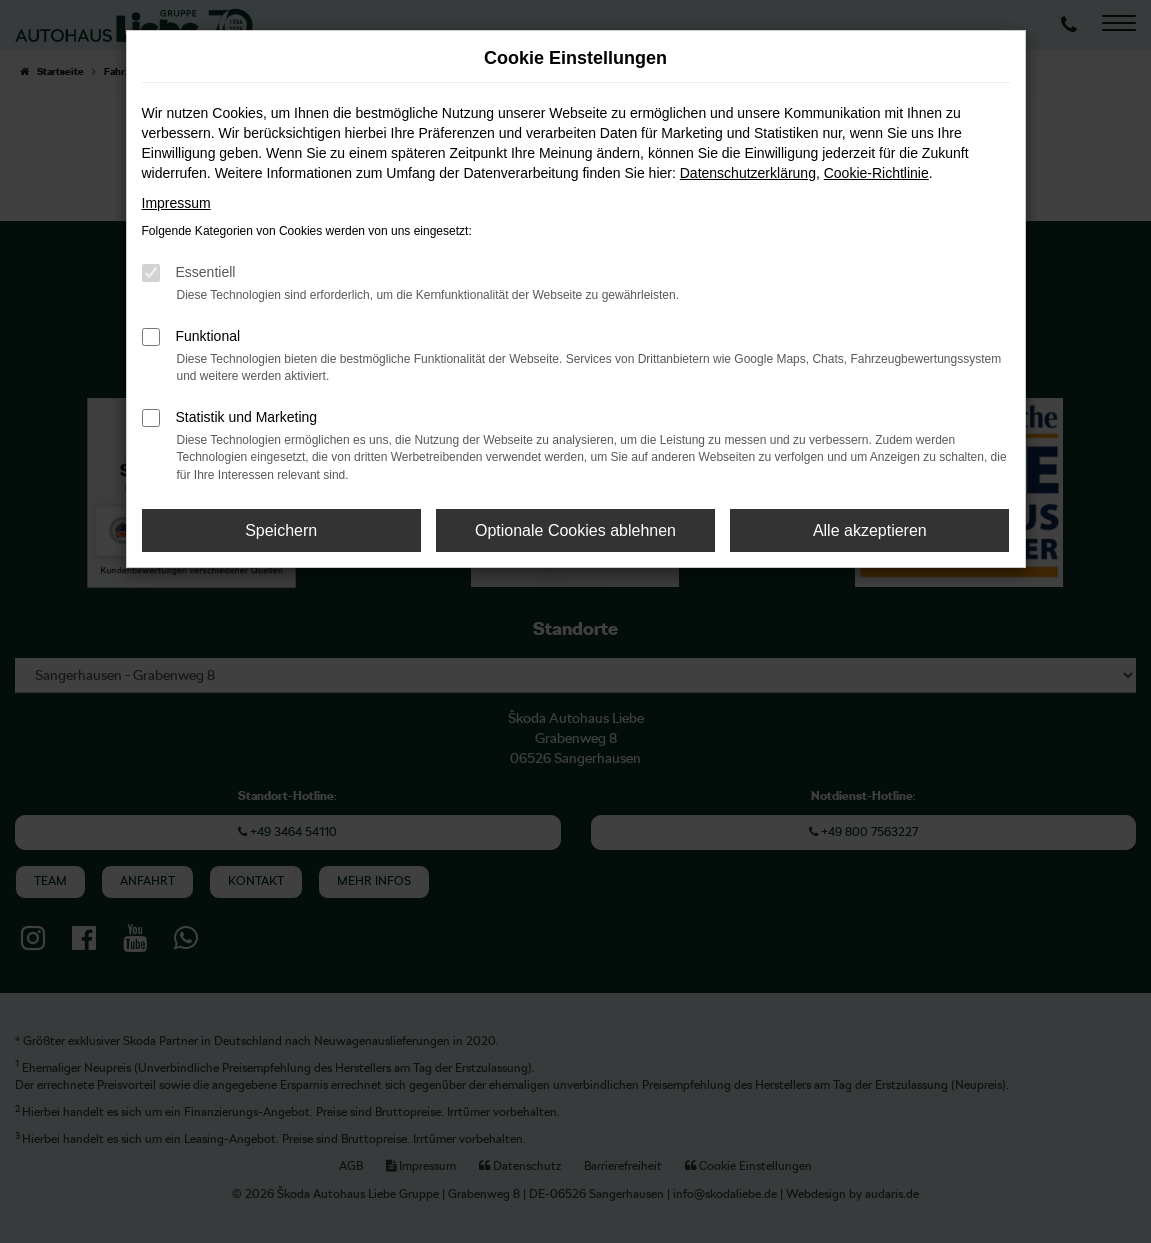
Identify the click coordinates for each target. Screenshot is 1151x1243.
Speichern (281, 530)
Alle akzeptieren (870, 530)
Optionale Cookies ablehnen (575, 530)
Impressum (176, 203)
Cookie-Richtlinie (876, 173)
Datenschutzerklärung (748, 173)
